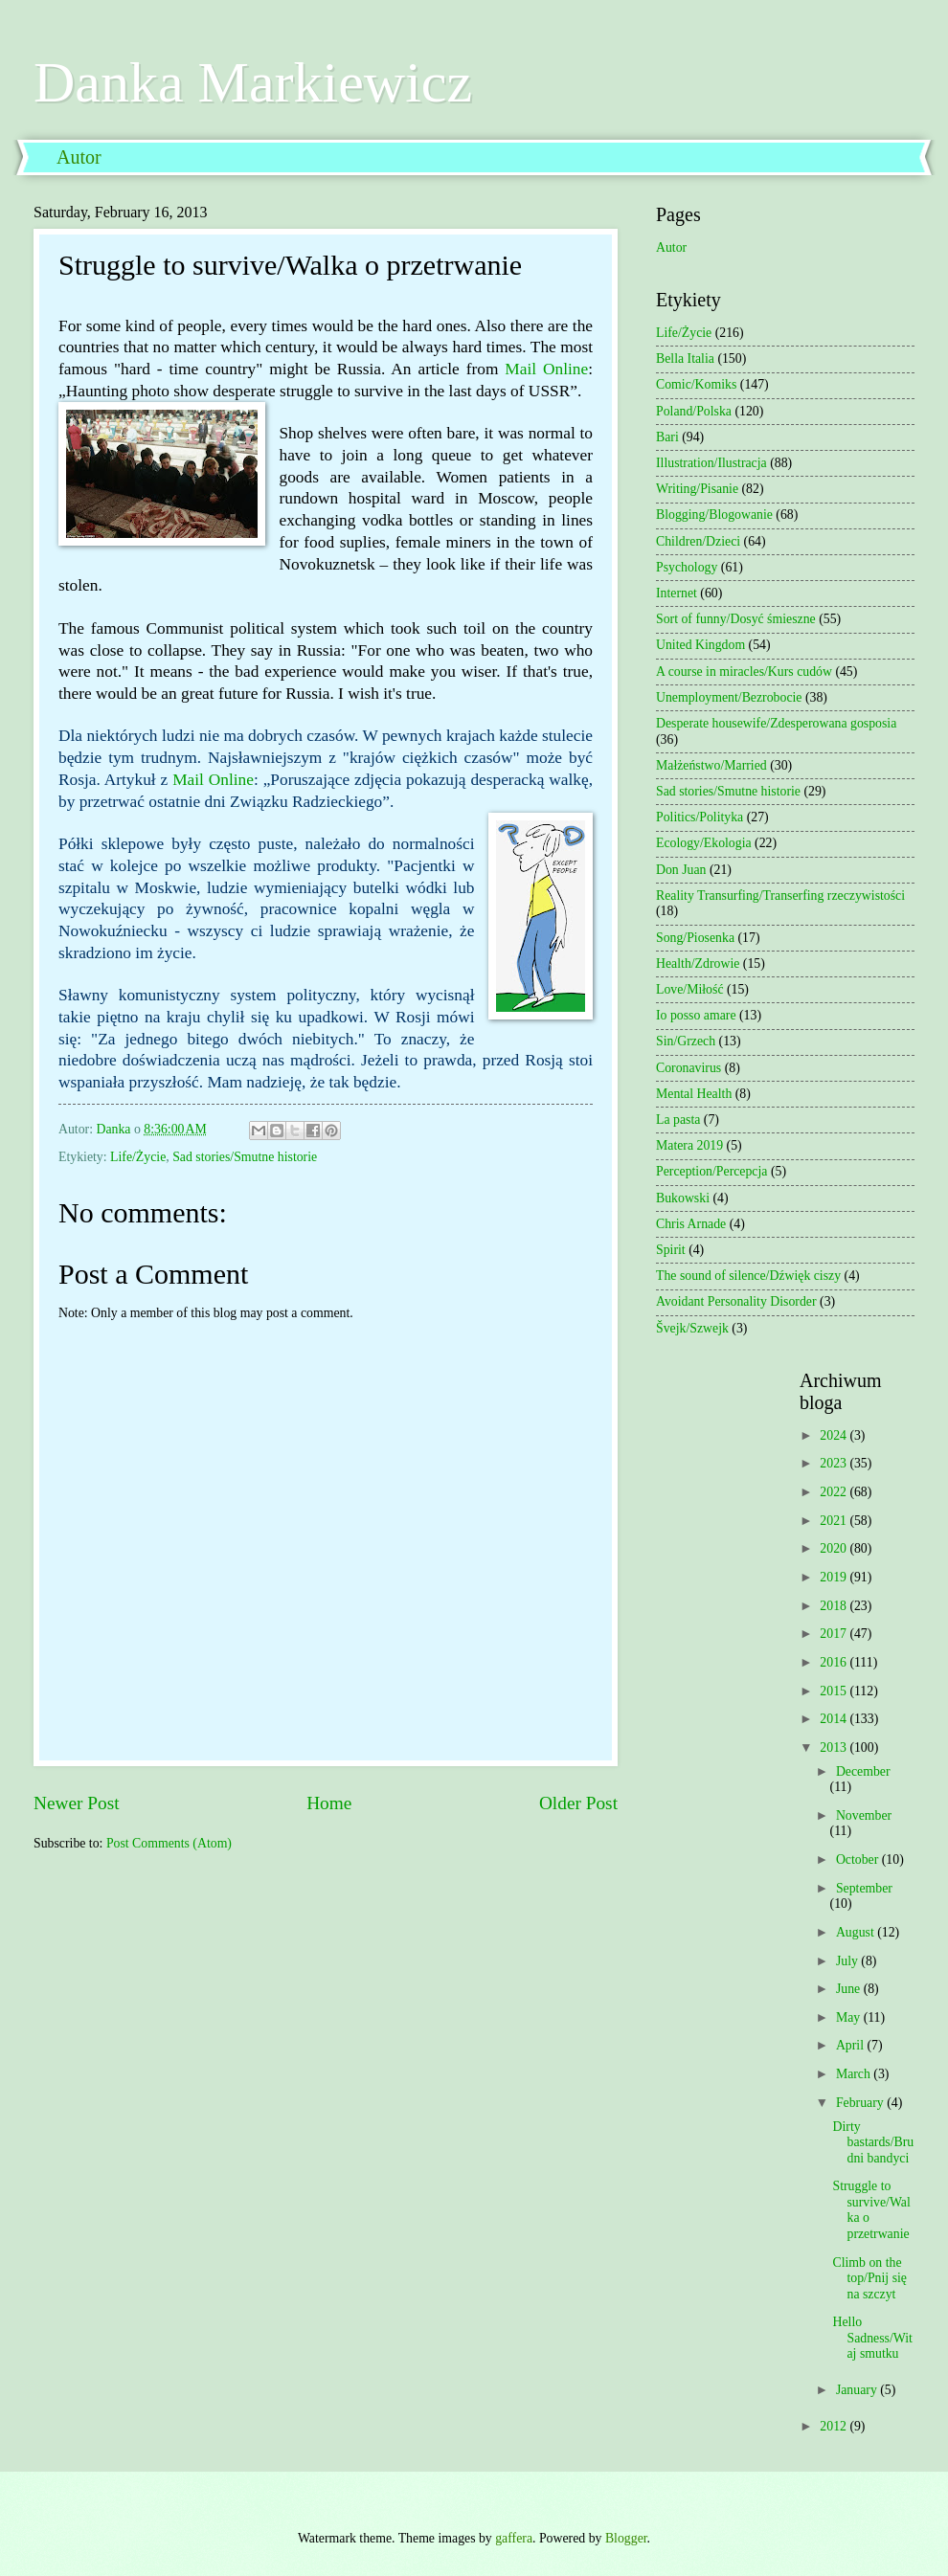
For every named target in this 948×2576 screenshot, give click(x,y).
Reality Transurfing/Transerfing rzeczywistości (780, 895)
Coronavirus (688, 1068)
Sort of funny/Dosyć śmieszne (736, 619)
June (850, 1989)
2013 (834, 1747)
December (863, 1771)
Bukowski (683, 1198)
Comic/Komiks (696, 384)
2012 (834, 2426)
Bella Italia (685, 358)
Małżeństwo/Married (711, 765)
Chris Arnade (691, 1224)
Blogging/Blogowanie (714, 514)
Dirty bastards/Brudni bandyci (873, 2142)
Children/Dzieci (698, 541)
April (852, 2045)
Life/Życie (138, 1157)
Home (328, 1803)
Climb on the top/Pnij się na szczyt (869, 2278)
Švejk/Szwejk (692, 1328)
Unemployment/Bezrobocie (729, 697)
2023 (834, 1463)
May (850, 2017)
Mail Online (546, 369)
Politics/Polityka (699, 817)
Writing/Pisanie (697, 489)
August (856, 1932)
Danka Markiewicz (253, 82)
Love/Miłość (690, 989)
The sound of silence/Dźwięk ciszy (748, 1275)
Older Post (578, 1803)
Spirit (671, 1250)
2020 (834, 1548)
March (854, 2074)
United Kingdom (700, 645)
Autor (79, 157)
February (861, 2102)
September (864, 1888)
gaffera (513, 2538)
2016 (834, 1662)
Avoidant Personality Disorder (736, 1301)
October (859, 1859)
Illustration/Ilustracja (711, 463)
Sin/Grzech (685, 1041)
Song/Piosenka (695, 937)
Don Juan (681, 869)
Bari (667, 437)
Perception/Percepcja (711, 1171)
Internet (676, 593)
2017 (834, 1633)
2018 (834, 1606)
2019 (834, 1577)
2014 (834, 1719)
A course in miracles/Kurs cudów (744, 671)
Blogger (626, 2538)
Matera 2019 (689, 1145)
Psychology (686, 567)
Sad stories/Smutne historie (244, 1157)
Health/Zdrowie (697, 963)
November (864, 1815)
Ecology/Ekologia (704, 843)
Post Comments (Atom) (169, 1843)
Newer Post (77, 1803)
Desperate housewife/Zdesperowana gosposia (776, 723)
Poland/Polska (694, 411)
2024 (834, 1435)
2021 (834, 1520)
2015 (834, 1691)
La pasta (678, 1119)
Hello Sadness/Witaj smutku (872, 2338)
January (858, 2390)
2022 (834, 1492)
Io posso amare (696, 1015)
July (848, 1961)
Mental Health (694, 1093)
